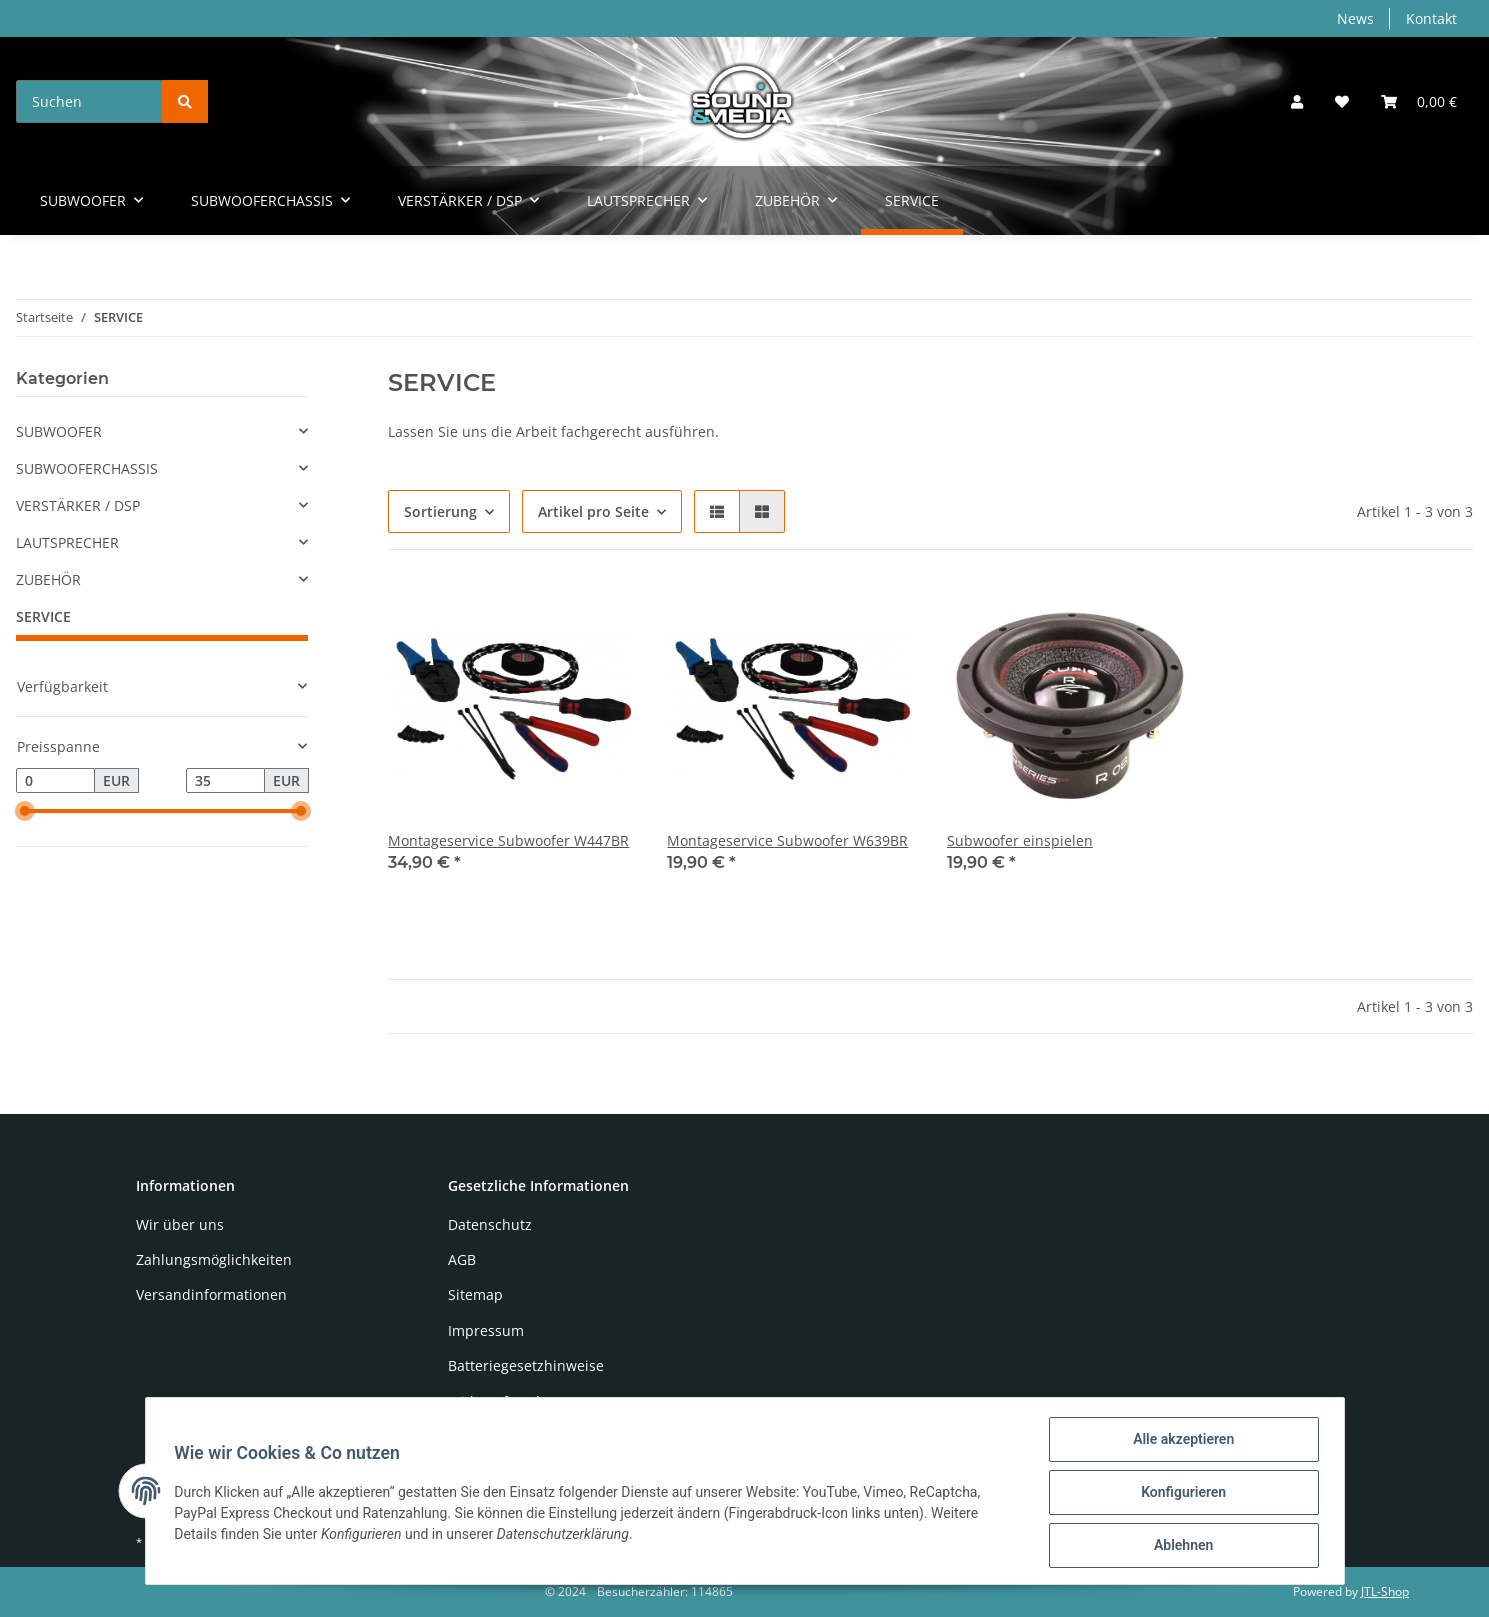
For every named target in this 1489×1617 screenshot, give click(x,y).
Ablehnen (1180, 1546)
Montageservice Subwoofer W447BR (508, 840)
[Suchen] (89, 101)
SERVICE (43, 616)
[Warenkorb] (1419, 101)
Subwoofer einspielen (1020, 840)
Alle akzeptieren (1180, 1442)
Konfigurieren (1180, 1494)
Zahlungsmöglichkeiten (214, 1259)
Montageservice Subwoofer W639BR (787, 840)
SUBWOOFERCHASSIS (87, 468)
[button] (1297, 101)
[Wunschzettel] (1342, 101)
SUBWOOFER (59, 431)
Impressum (486, 1330)
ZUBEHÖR (48, 579)
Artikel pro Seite (593, 511)
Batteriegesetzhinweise (526, 1365)
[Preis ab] (55, 781)
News (1355, 18)
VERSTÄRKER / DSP (78, 505)
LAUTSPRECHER (67, 542)
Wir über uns (180, 1224)
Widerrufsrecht (499, 1401)
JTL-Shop (1385, 1591)
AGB (462, 1259)
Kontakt (1431, 18)
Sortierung (440, 511)
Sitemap (475, 1294)
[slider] (24, 812)
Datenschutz (490, 1224)
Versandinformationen (211, 1294)
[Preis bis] (225, 781)
